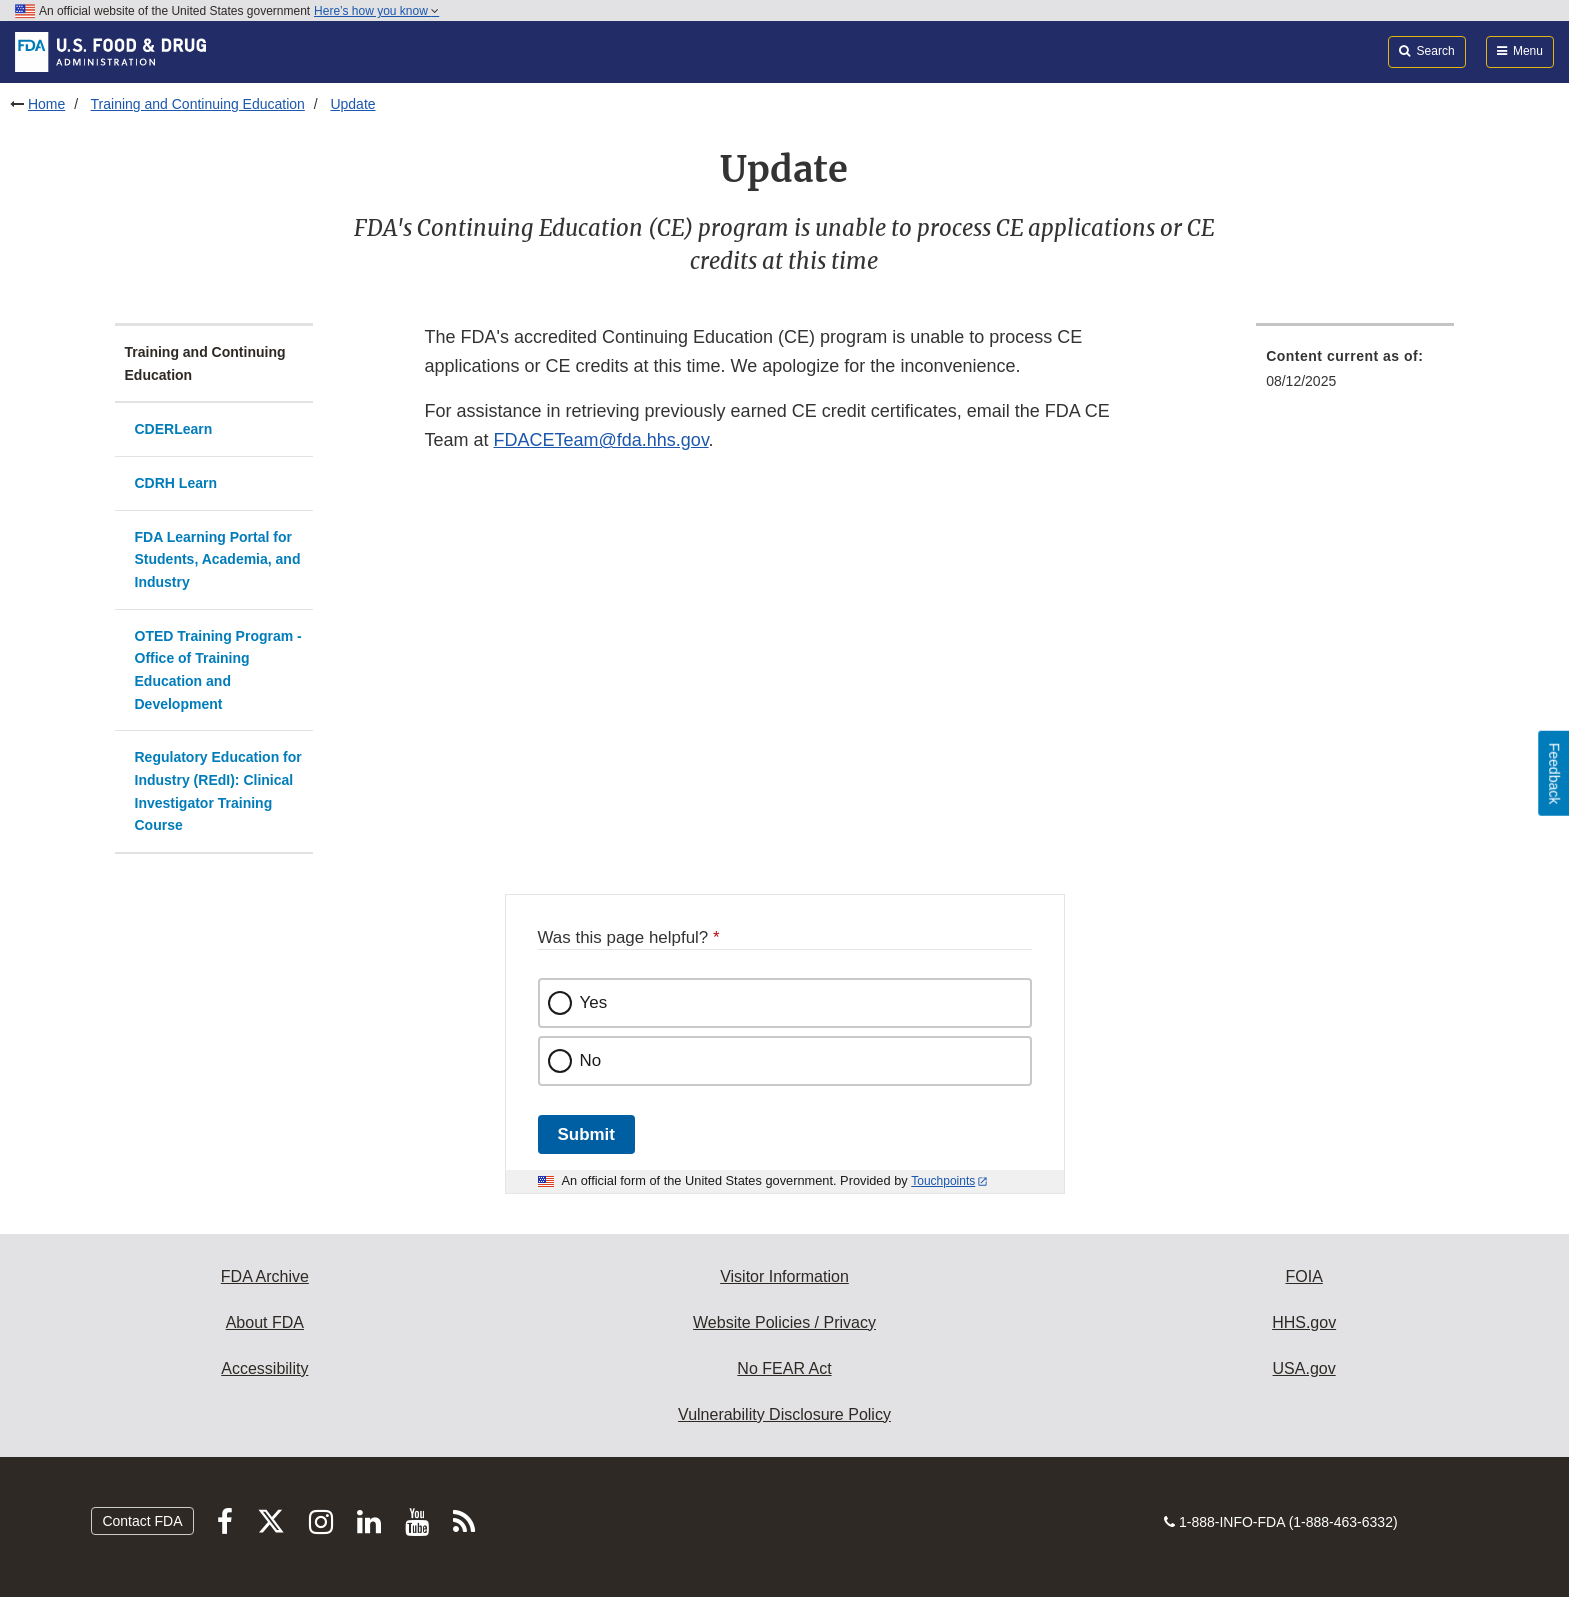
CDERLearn (174, 429)
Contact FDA (142, 1521)
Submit (586, 1134)
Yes (594, 1002)
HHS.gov (1304, 1322)
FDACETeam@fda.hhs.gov (601, 440)
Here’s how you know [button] (376, 11)
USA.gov (1304, 1368)
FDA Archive (265, 1276)
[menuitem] (1355, 374)
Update (352, 104)
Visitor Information (784, 1276)
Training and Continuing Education (198, 104)
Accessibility (264, 1368)
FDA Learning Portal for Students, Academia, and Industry (218, 559)
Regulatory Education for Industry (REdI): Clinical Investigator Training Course (218, 791)
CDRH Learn (176, 483)
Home (46, 104)
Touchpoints (943, 1181)
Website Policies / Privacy (784, 1322)
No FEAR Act (784, 1368)
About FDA (265, 1322)
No (591, 1060)
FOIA (1303, 1276)
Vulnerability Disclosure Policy (784, 1414)
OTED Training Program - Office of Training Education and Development (218, 670)
